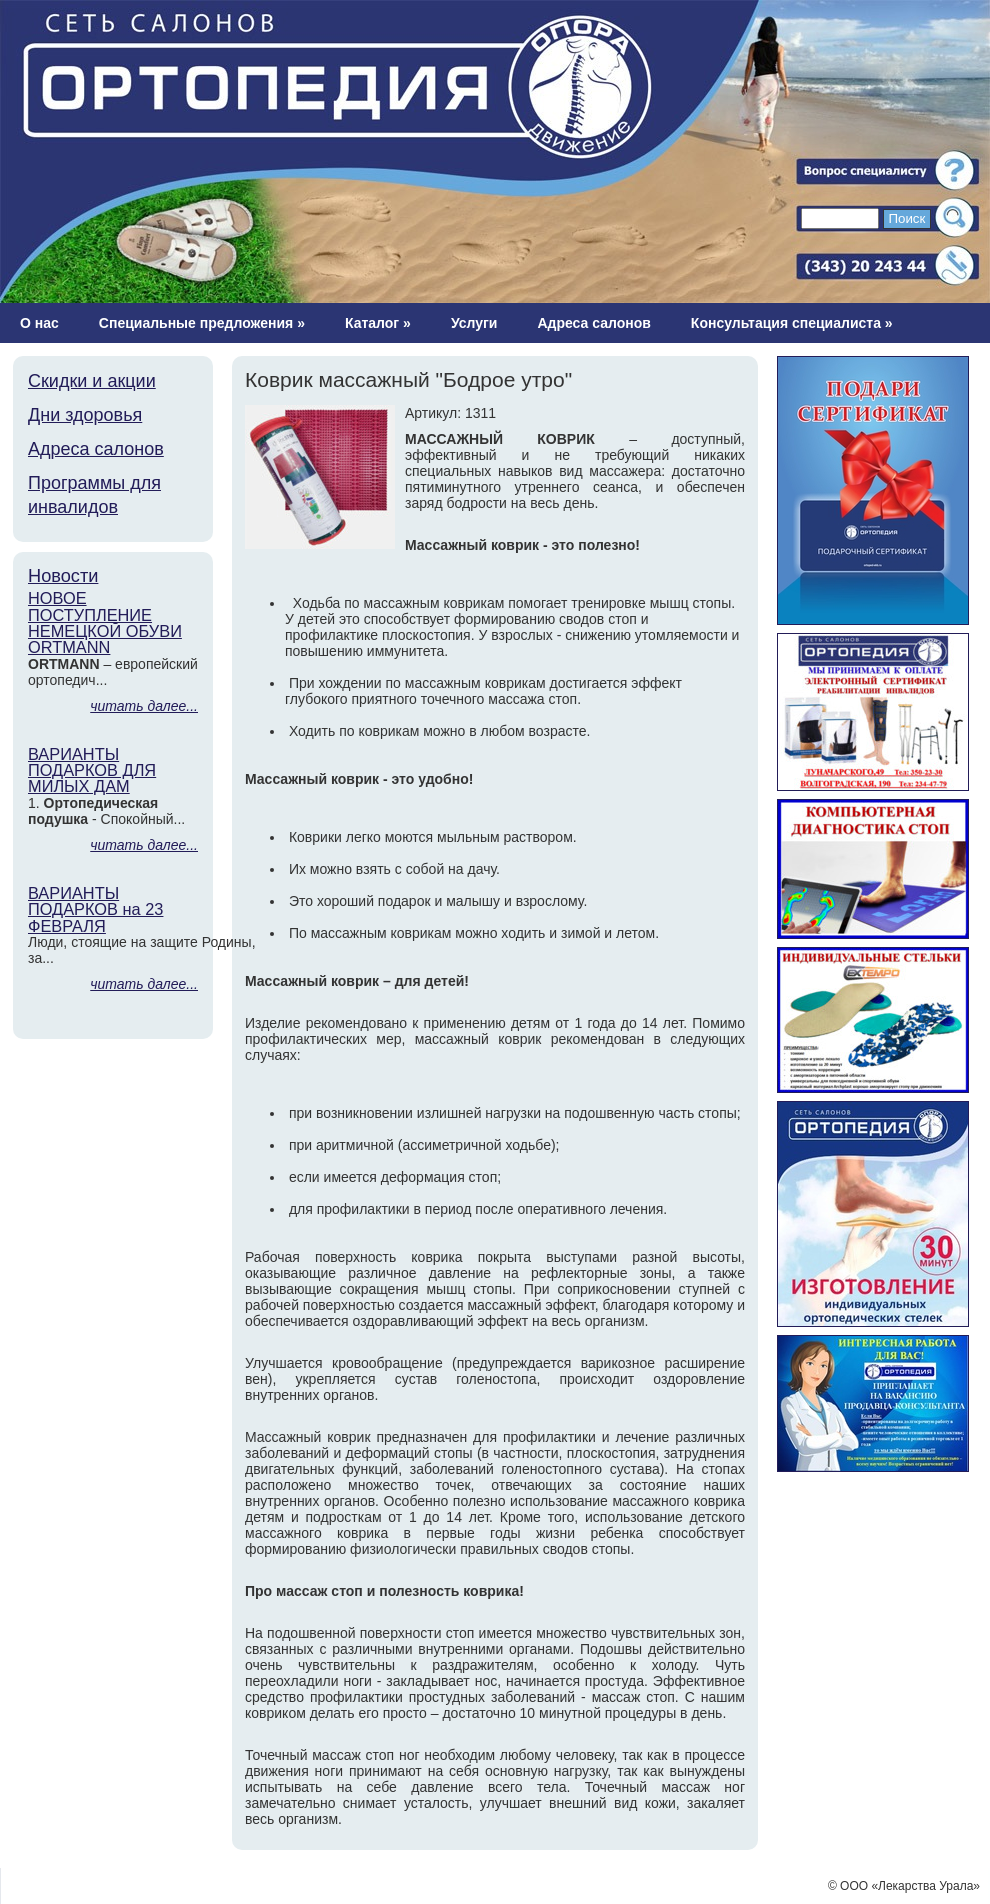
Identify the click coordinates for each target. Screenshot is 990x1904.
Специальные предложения (202, 323)
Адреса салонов (593, 323)
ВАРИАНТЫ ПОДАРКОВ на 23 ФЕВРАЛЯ (95, 909)
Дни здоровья (85, 415)
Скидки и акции (92, 381)
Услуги (474, 323)
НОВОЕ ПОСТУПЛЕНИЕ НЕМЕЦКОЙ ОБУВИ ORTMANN (105, 622)
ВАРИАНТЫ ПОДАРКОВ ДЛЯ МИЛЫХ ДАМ (92, 770)
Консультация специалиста (792, 323)
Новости (63, 576)
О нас (39, 323)
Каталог (378, 323)
